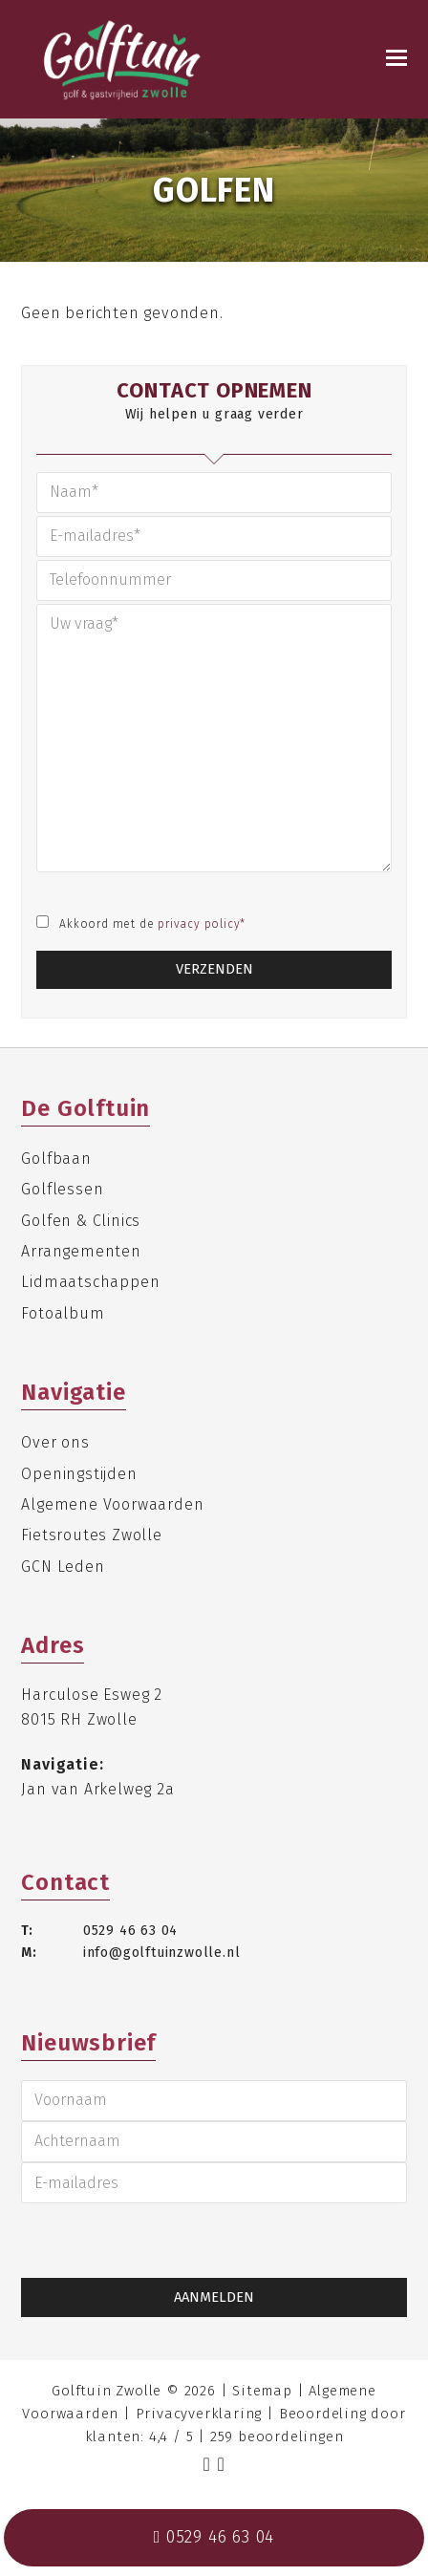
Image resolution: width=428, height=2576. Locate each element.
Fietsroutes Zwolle (91, 1535)
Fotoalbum (62, 1313)
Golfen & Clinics (80, 1221)
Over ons (55, 1442)
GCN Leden (62, 1566)
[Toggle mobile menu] (396, 58)
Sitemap (262, 2390)
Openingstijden (79, 1474)
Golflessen (62, 1189)
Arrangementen (80, 1251)
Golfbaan (56, 1158)
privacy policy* (202, 924)
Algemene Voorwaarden (112, 1504)
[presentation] (108, 2241)
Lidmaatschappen (90, 1282)
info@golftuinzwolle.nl (162, 1952)
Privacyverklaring (199, 2413)
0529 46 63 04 (130, 1930)
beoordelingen (277, 2436)
